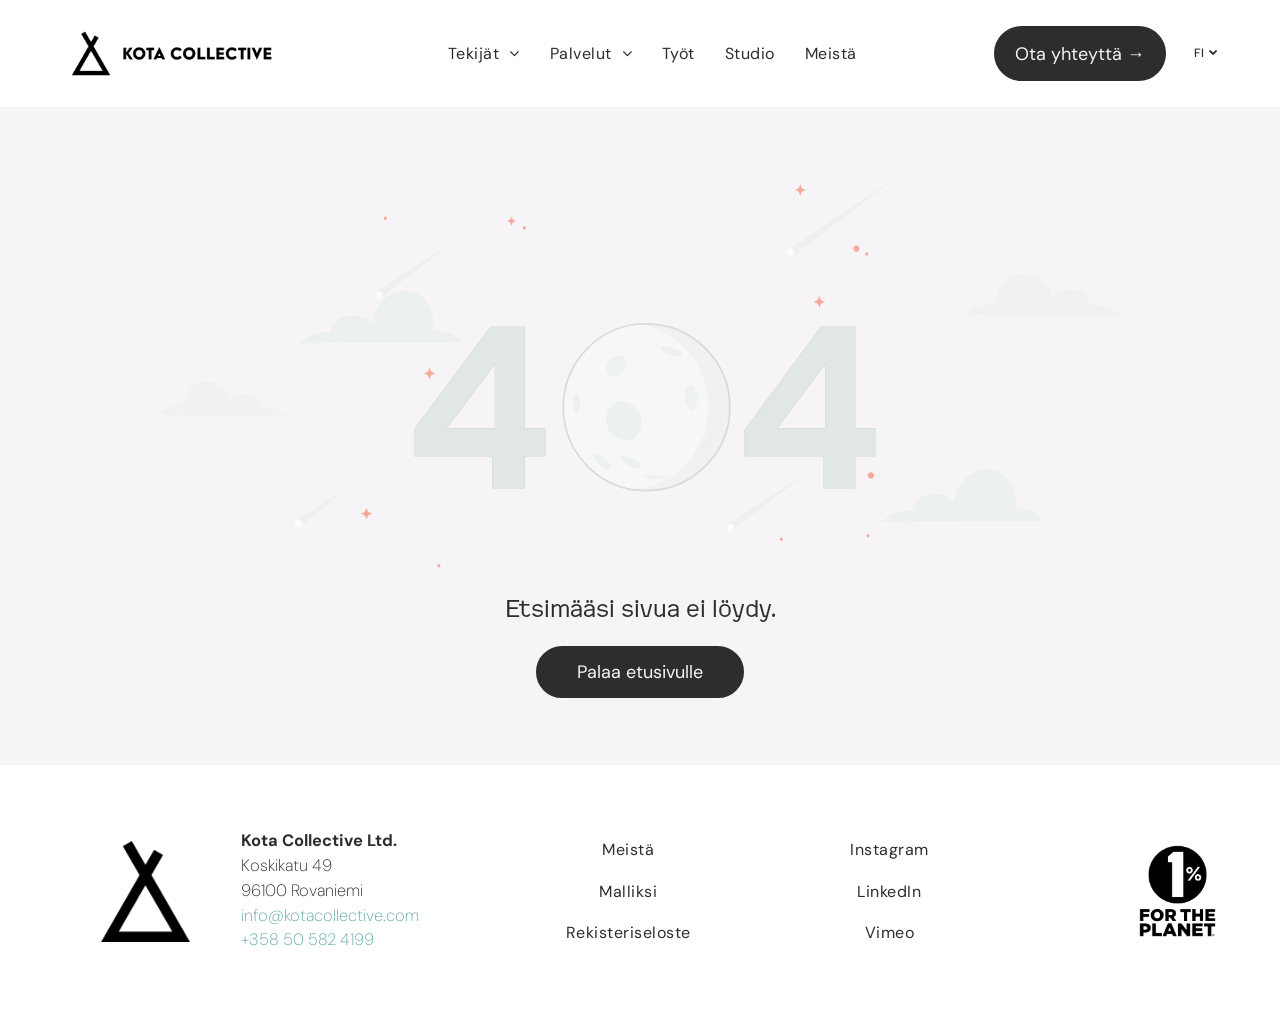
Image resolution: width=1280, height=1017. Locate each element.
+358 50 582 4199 (307, 939)
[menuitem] (484, 53)
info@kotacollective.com (330, 915)
